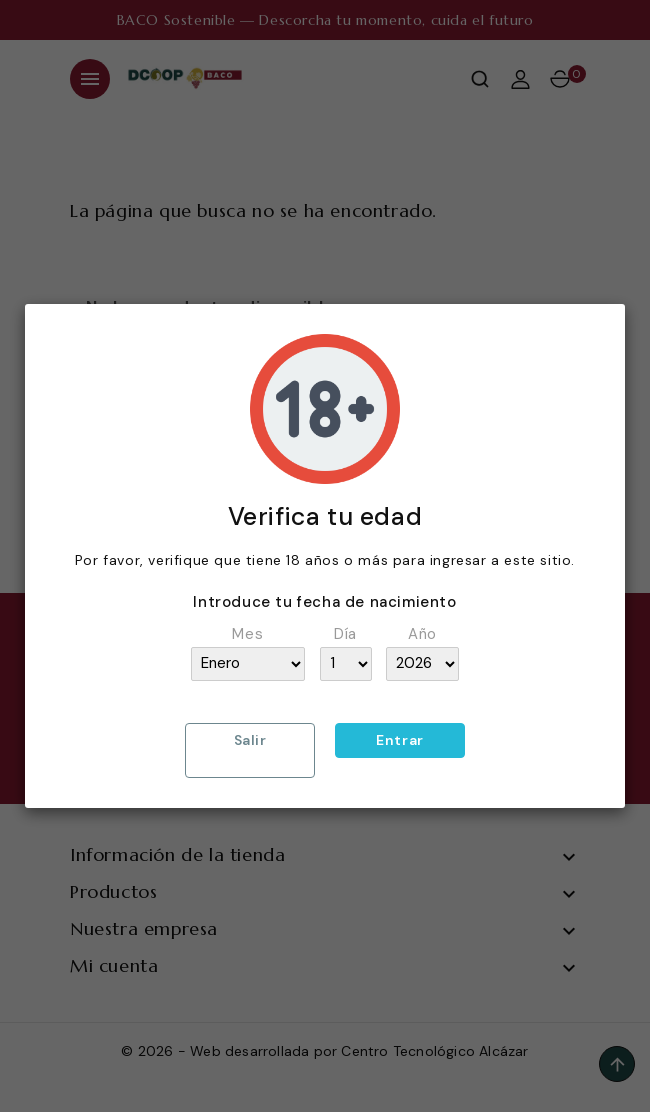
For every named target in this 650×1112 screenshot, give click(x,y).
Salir (250, 740)
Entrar (400, 740)
